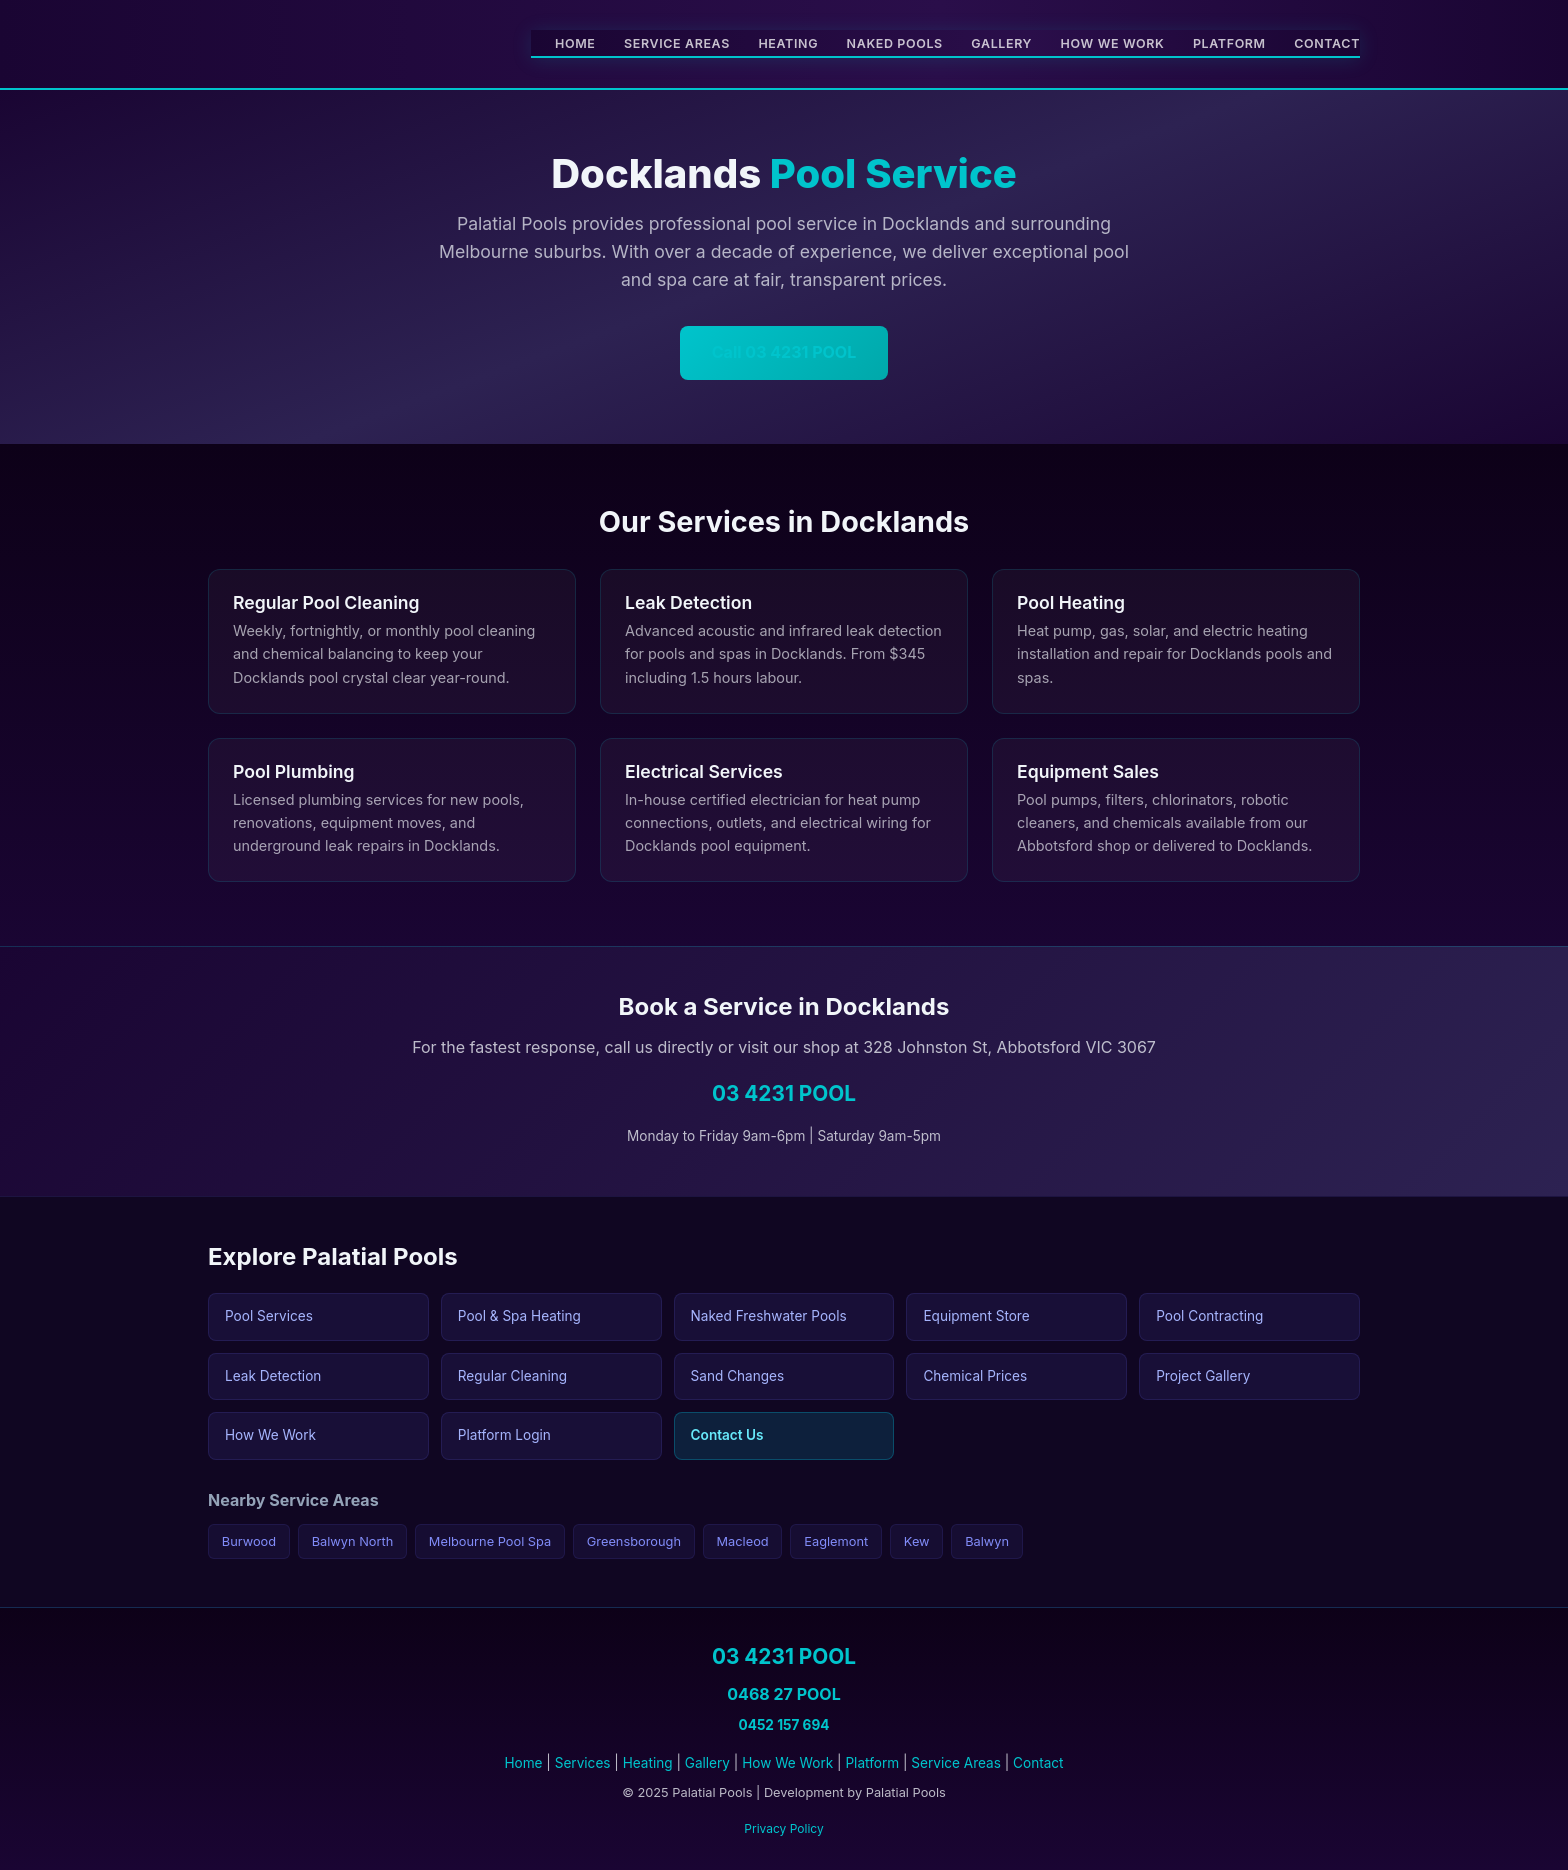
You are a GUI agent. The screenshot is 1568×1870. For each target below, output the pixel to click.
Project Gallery (1203, 1376)
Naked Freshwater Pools (769, 1316)
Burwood (249, 1541)
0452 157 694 (784, 1725)
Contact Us (727, 1435)
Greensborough (634, 1541)
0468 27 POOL (783, 1694)
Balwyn (987, 1541)
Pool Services (269, 1316)
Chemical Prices (975, 1376)
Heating (788, 43)
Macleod (743, 1541)
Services (583, 1763)
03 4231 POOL (784, 1093)
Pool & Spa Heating (519, 1316)
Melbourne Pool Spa (490, 1541)
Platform (1229, 43)
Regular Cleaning (512, 1376)
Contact (1327, 43)
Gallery (1001, 43)
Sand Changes (738, 1376)
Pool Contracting (1209, 1316)
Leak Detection (273, 1376)
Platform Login (504, 1435)
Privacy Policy (783, 1828)
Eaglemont (836, 1541)
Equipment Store (976, 1316)
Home (575, 43)
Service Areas (677, 43)
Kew (917, 1541)
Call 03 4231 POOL (784, 352)
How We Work (1113, 43)
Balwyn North (353, 1541)
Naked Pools (895, 43)
